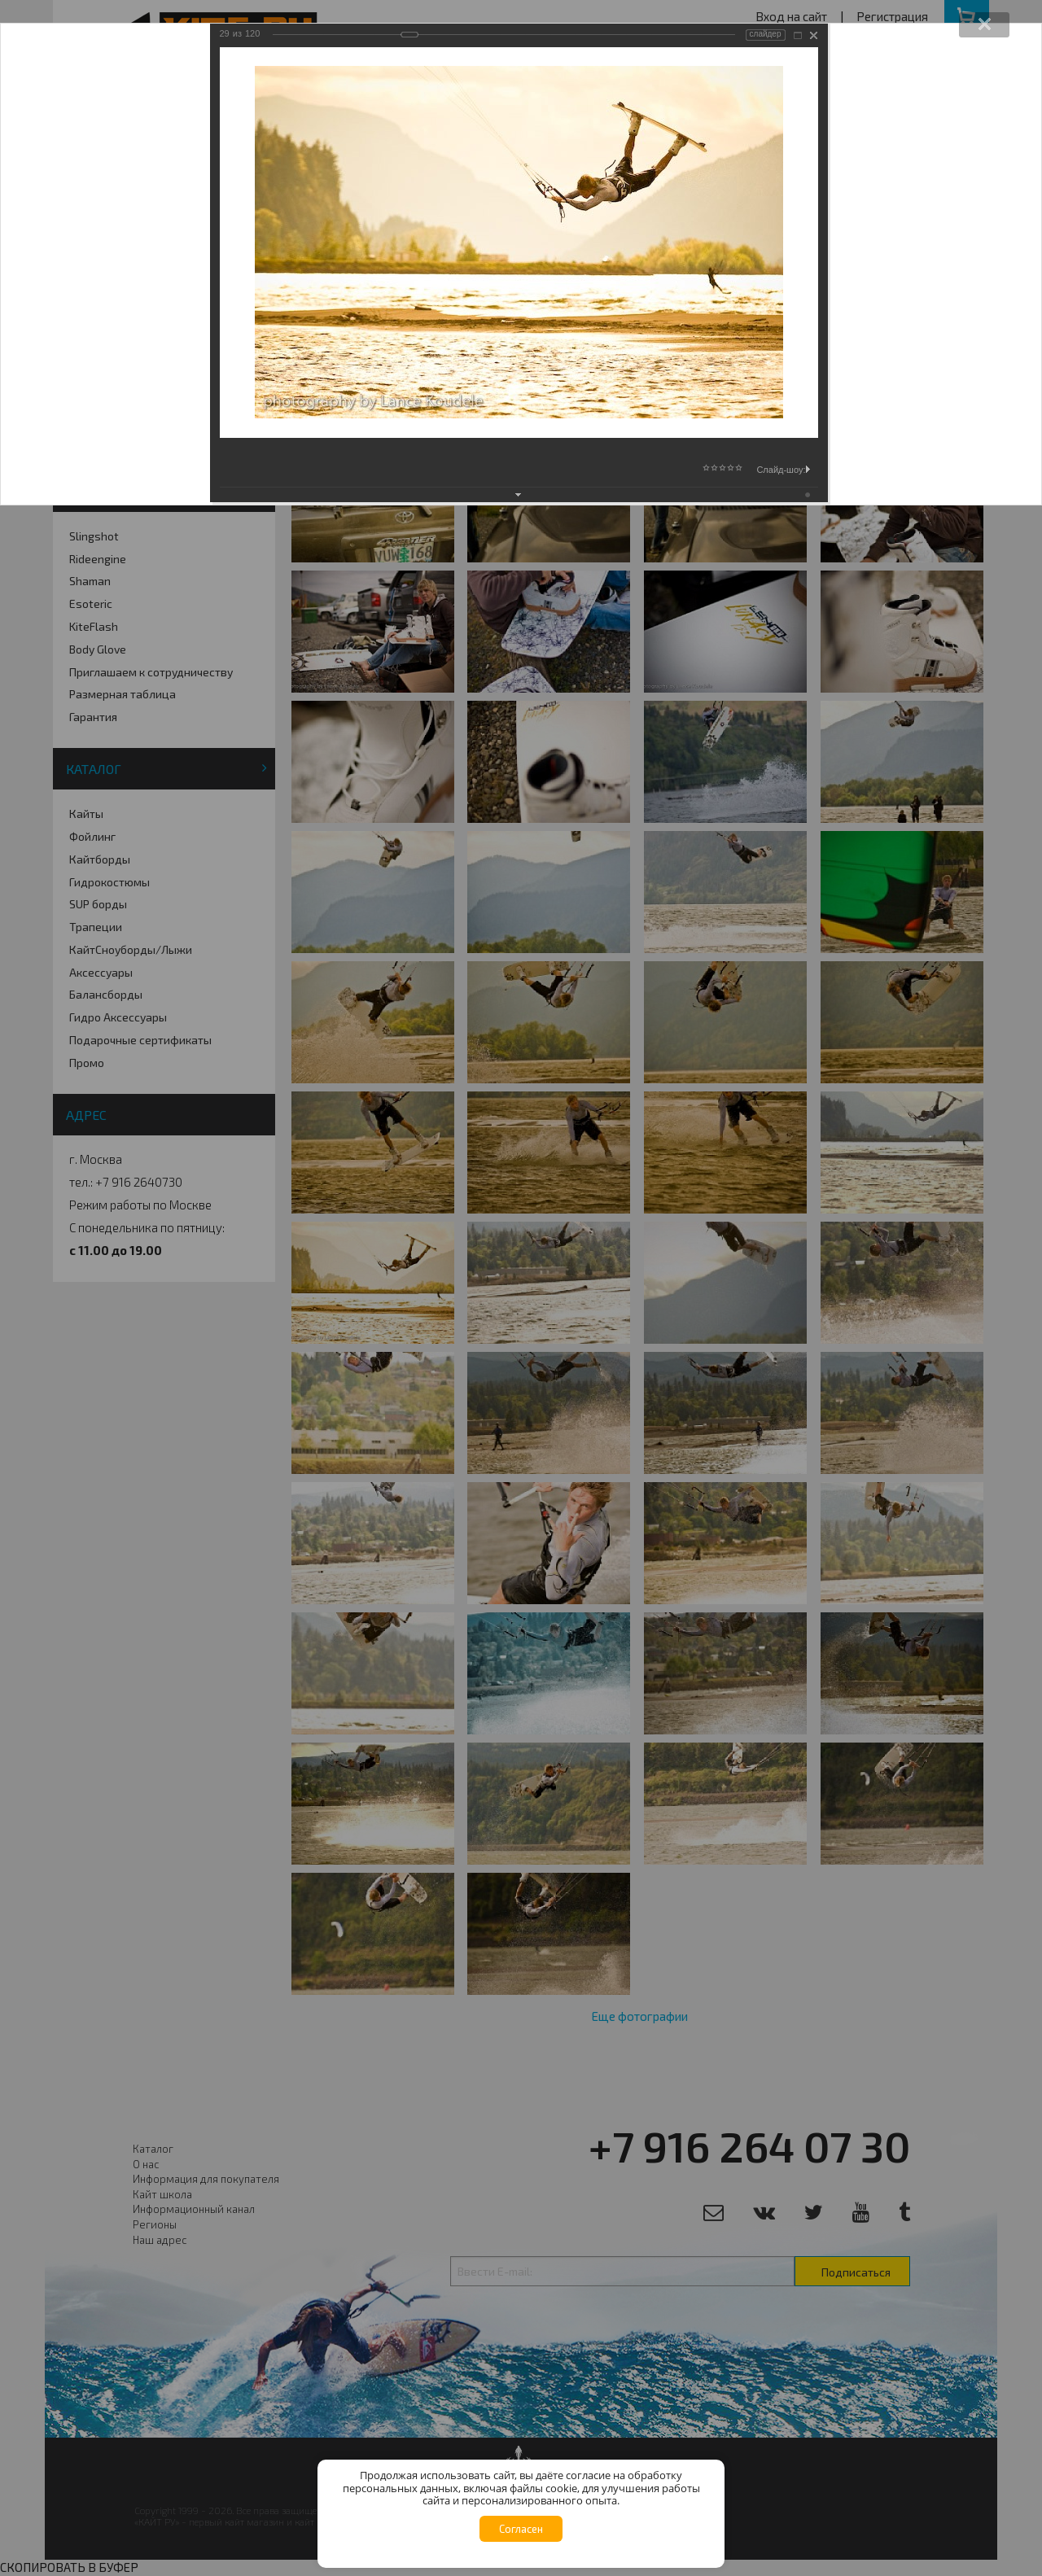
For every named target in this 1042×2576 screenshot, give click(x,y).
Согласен (521, 2528)
